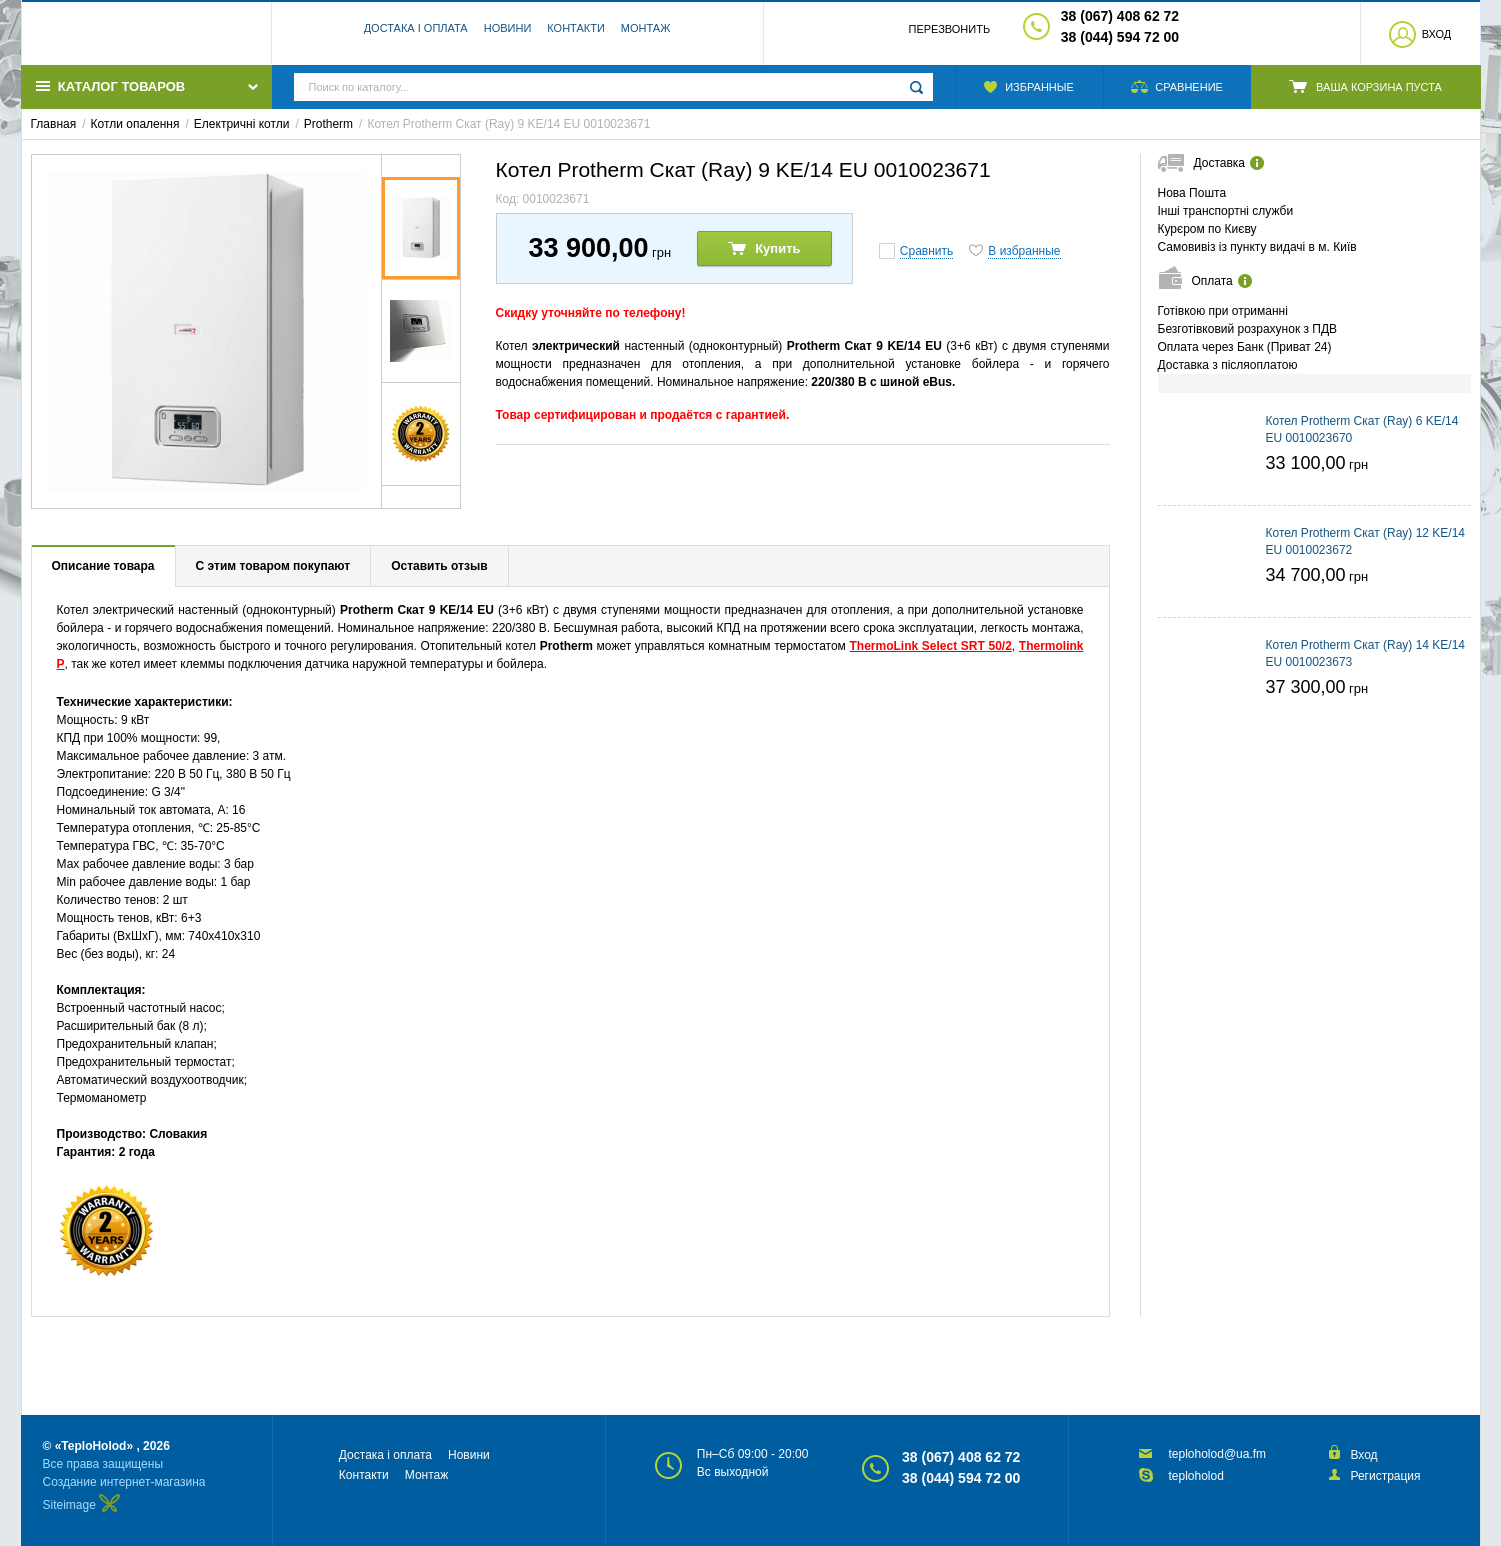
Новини (508, 35)
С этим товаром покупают (273, 566)
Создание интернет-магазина (124, 1482)
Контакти (576, 35)
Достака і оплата (416, 35)
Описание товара (103, 566)
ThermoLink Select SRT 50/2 (931, 646)
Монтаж (646, 35)
